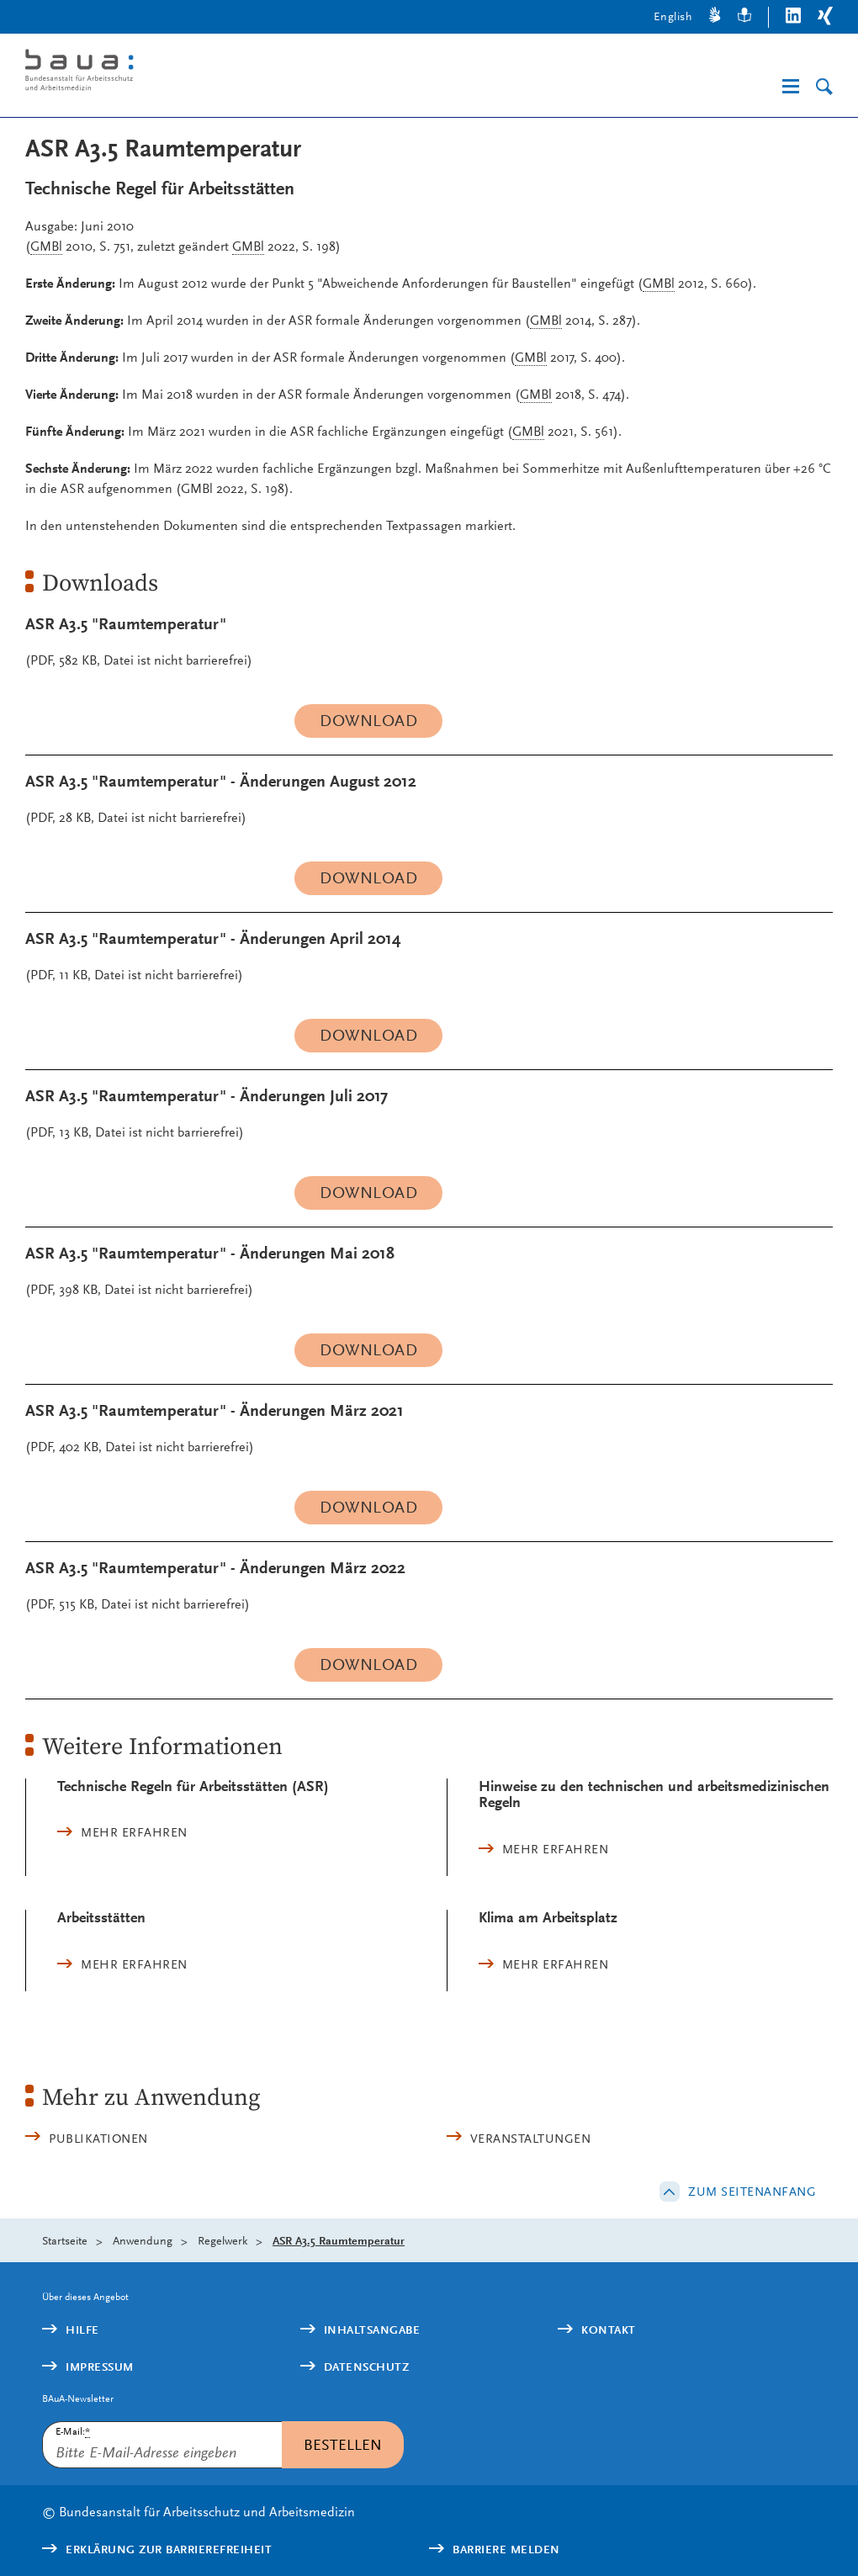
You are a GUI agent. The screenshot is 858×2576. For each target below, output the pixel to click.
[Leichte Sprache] (744, 17)
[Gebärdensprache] (715, 17)
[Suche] (824, 87)
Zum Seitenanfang (752, 2191)
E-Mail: (73, 2431)
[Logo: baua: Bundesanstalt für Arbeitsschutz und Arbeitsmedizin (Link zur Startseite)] (200, 73)
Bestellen (343, 2444)
